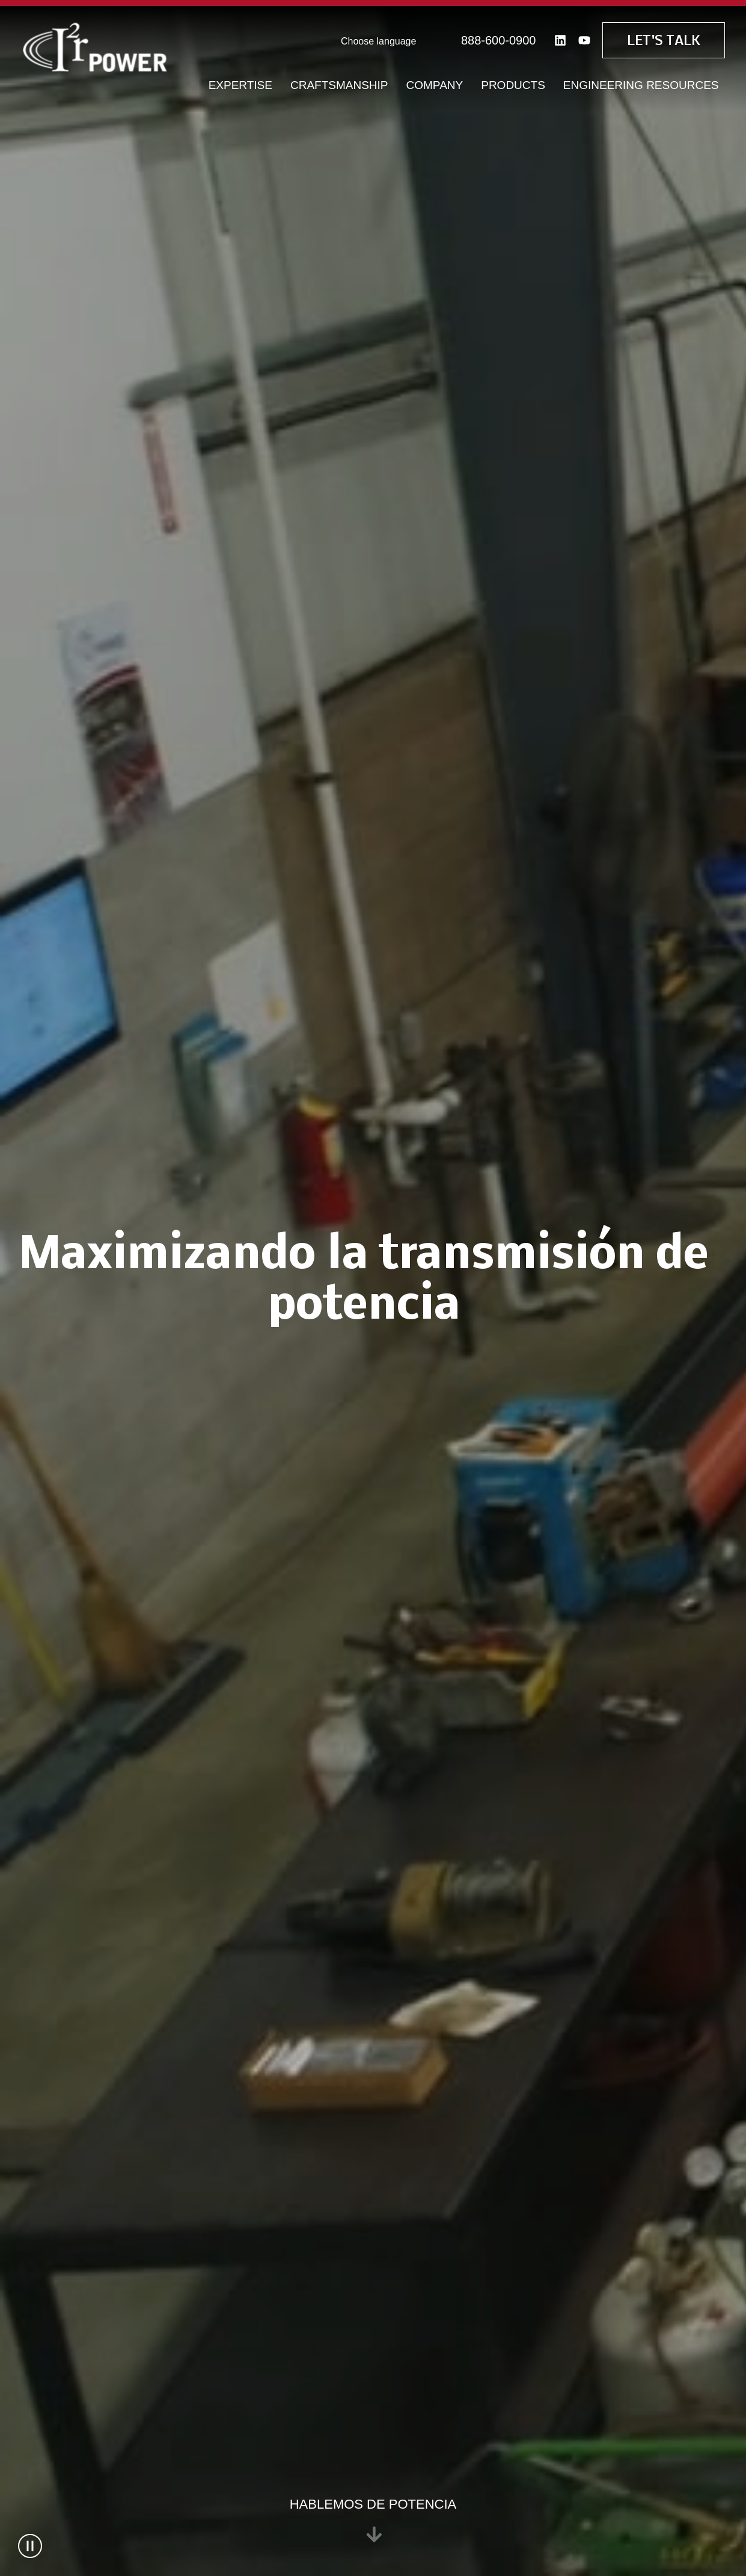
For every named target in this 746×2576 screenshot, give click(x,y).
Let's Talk (663, 40)
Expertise (240, 84)
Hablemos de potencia (373, 2520)
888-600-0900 (498, 39)
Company (434, 84)
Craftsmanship (339, 84)
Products (513, 84)
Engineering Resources (641, 84)
